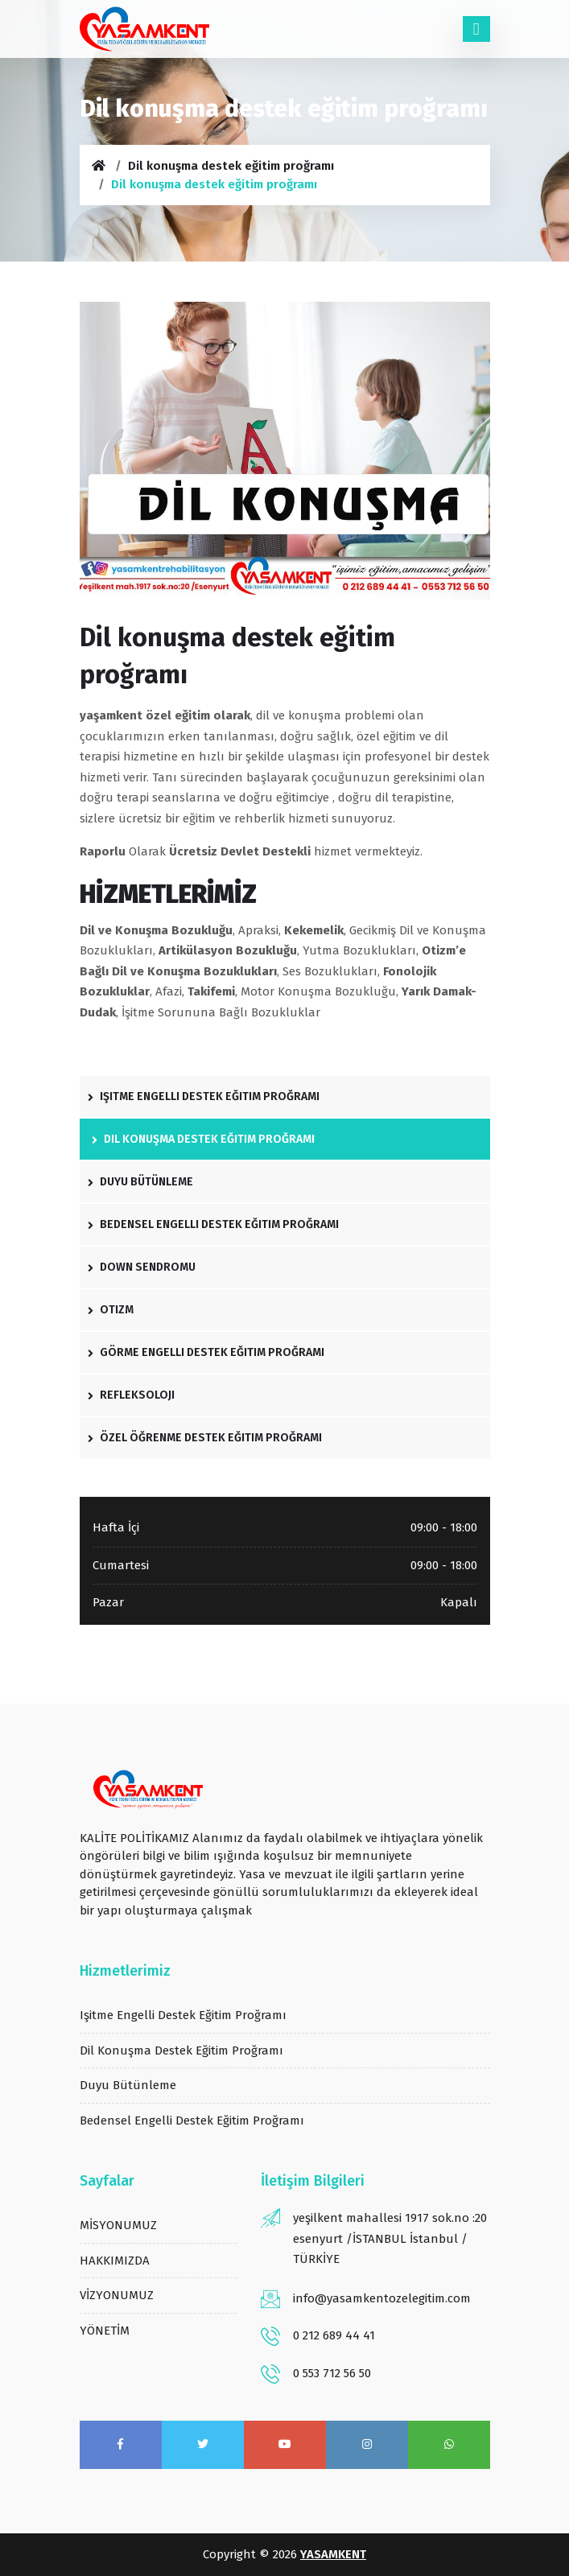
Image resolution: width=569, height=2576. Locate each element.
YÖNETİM (105, 2330)
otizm (111, 1310)
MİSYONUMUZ (118, 2225)
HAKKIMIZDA (115, 2260)
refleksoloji (131, 1395)
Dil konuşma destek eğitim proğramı (231, 166)
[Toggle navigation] (476, 29)
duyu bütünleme (140, 1182)
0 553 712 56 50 (332, 2373)
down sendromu (142, 1267)
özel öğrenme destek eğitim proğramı (205, 1438)
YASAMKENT (333, 2554)
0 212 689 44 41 (334, 2335)
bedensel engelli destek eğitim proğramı (213, 1224)
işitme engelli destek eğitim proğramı (204, 1096)
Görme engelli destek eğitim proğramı (206, 1352)
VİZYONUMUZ (117, 2295)
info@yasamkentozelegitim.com (382, 2298)
